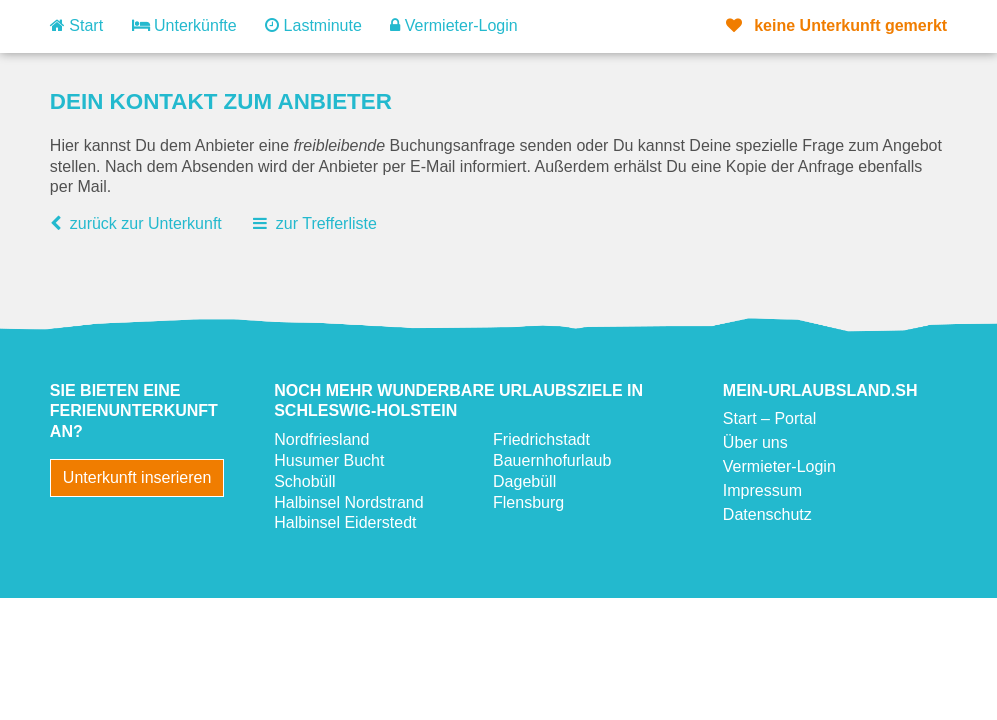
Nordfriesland (321, 439)
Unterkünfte (184, 25)
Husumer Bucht (329, 460)
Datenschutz (767, 514)
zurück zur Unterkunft (146, 223)
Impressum (762, 490)
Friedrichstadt (541, 439)
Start (76, 25)
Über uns (755, 442)
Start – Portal (769, 418)
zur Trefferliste (326, 223)
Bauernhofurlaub (552, 460)
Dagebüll (524, 481)
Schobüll (304, 481)
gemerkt (836, 25)
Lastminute (313, 25)
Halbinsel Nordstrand (348, 502)
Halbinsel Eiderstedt (345, 522)
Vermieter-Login (453, 25)
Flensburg (528, 502)
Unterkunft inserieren (137, 477)
